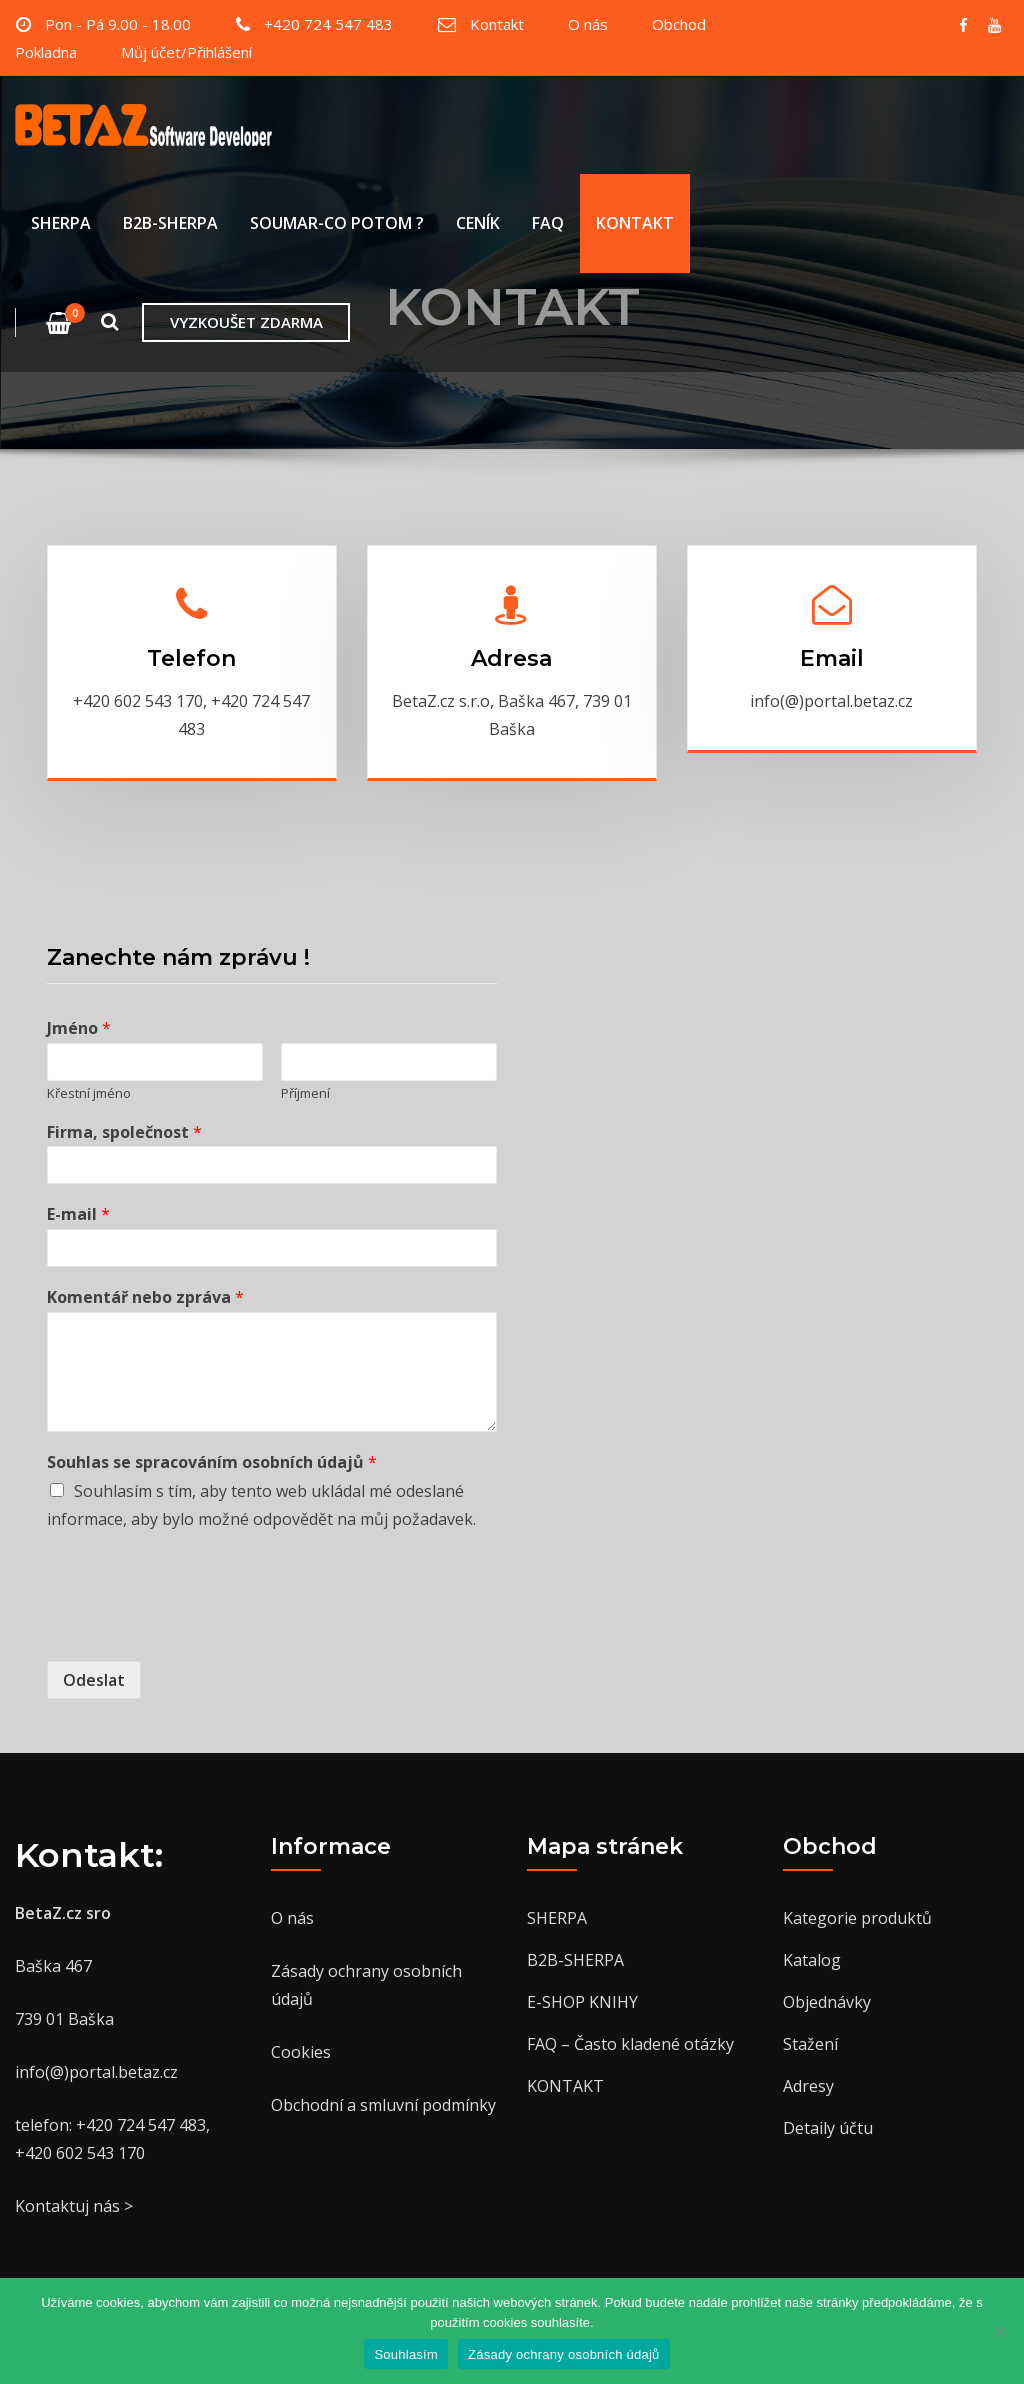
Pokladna (46, 52)
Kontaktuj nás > (74, 2206)
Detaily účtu (828, 2128)
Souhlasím (406, 2354)
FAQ (548, 224)
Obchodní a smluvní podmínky (383, 2105)
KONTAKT (635, 224)
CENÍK (478, 224)
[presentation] (199, 1628)
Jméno (79, 1028)
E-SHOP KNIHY (582, 2002)
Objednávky (827, 2002)
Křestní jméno (89, 1093)
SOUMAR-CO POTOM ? (337, 224)
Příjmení (305, 1093)
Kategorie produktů (857, 1918)
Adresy (808, 2086)
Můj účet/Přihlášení (186, 52)
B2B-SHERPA (170, 224)
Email (832, 658)
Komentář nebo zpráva (145, 1297)
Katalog (812, 1960)
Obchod (679, 24)
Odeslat (94, 1680)
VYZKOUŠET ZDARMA (246, 322)
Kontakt (497, 24)
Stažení (810, 2044)
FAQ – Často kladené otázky (630, 2044)
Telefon (191, 658)
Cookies (301, 2052)
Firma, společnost (124, 1132)
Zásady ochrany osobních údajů (564, 2354)
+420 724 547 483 (328, 24)
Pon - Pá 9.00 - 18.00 (118, 24)
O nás (588, 24)
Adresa (511, 658)
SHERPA (61, 224)
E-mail (78, 1214)
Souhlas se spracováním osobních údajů (212, 1462)
